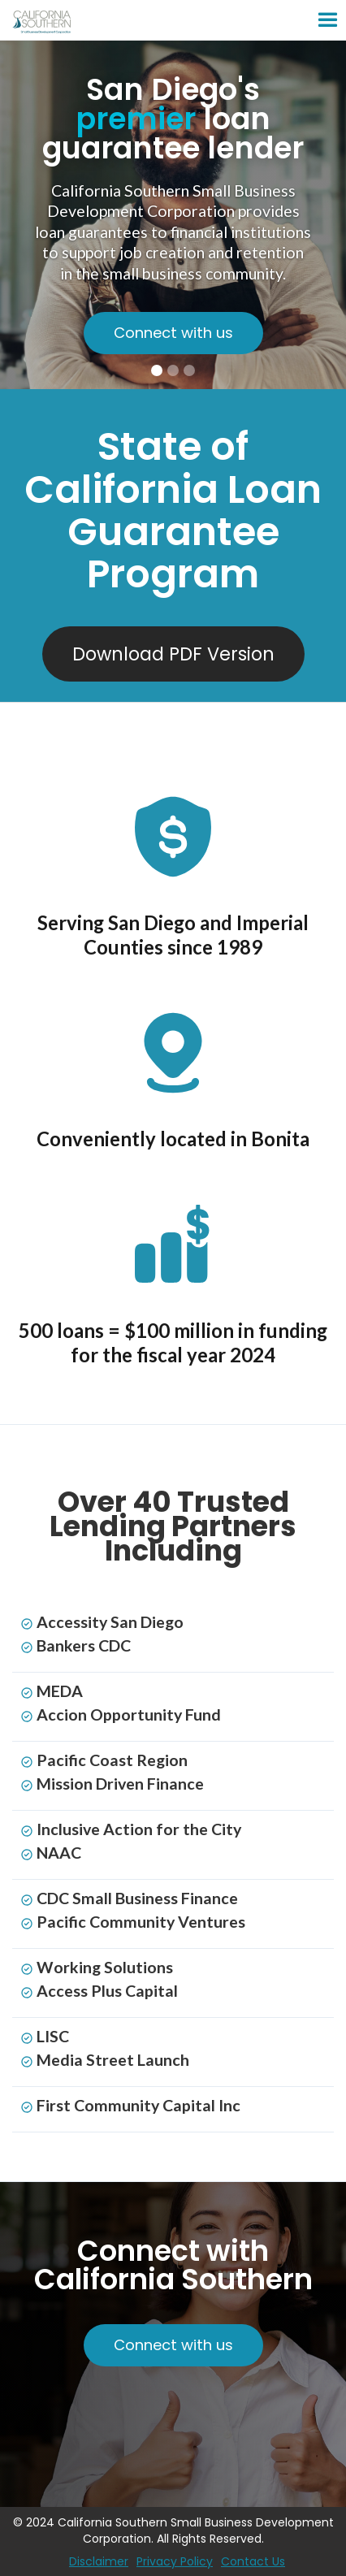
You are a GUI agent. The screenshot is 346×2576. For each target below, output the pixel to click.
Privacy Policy (174, 2561)
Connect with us (173, 333)
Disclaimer (98, 2561)
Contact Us (253, 2561)
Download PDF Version (173, 654)
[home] (88, 19)
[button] (258, 20)
